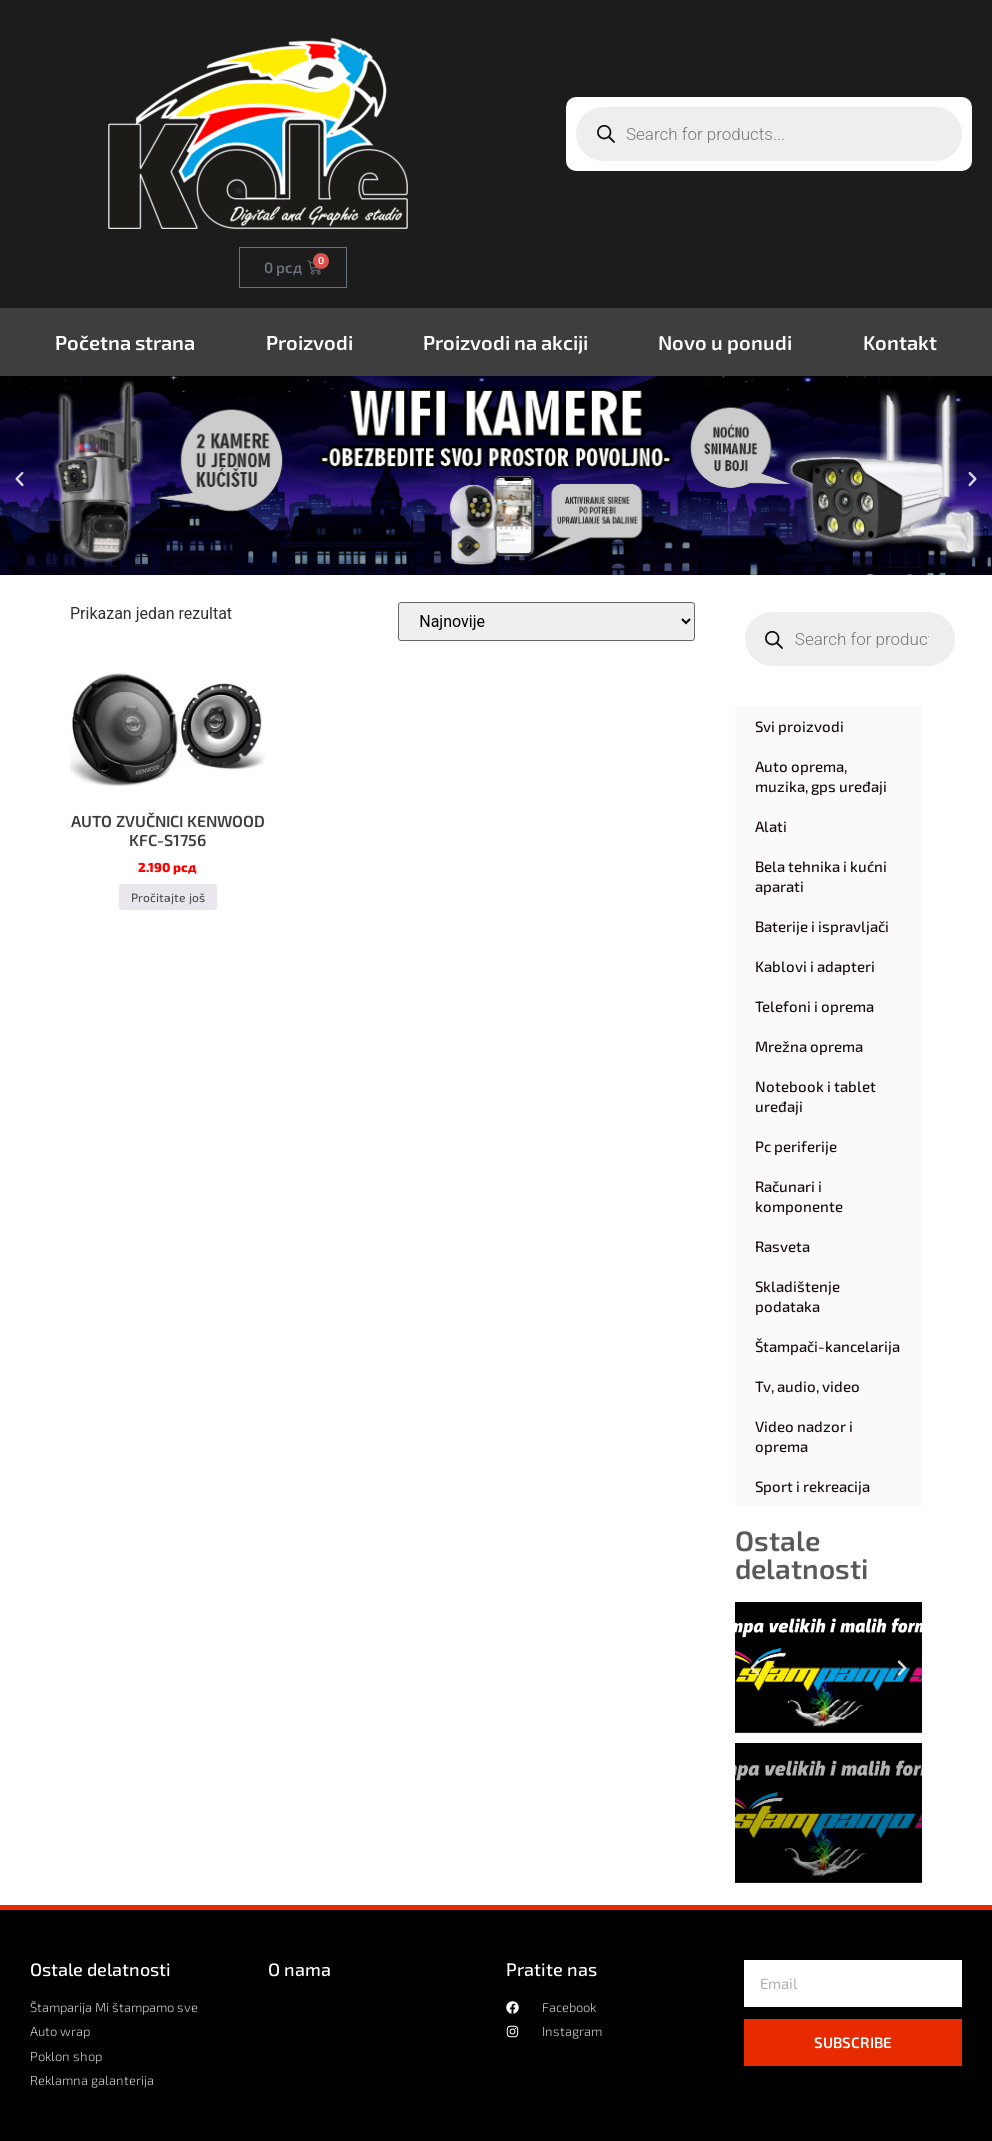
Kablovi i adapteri (815, 966)
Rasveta (782, 1246)
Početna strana (125, 342)
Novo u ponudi (725, 342)
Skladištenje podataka (797, 1296)
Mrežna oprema (809, 1046)
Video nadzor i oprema (804, 1436)
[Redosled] (546, 621)
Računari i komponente (799, 1196)
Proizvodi (309, 342)
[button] (19, 479)
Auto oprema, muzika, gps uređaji (821, 776)
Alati (771, 826)
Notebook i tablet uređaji (815, 1096)
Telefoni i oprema (814, 1006)
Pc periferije (796, 1146)
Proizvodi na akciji (505, 342)
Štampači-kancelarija (827, 1346)
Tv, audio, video (807, 1386)
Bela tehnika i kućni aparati (821, 876)
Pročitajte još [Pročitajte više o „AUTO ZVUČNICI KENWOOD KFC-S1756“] (167, 897)
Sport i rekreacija (812, 1486)
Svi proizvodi (799, 726)
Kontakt (900, 342)
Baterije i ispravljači (822, 926)
